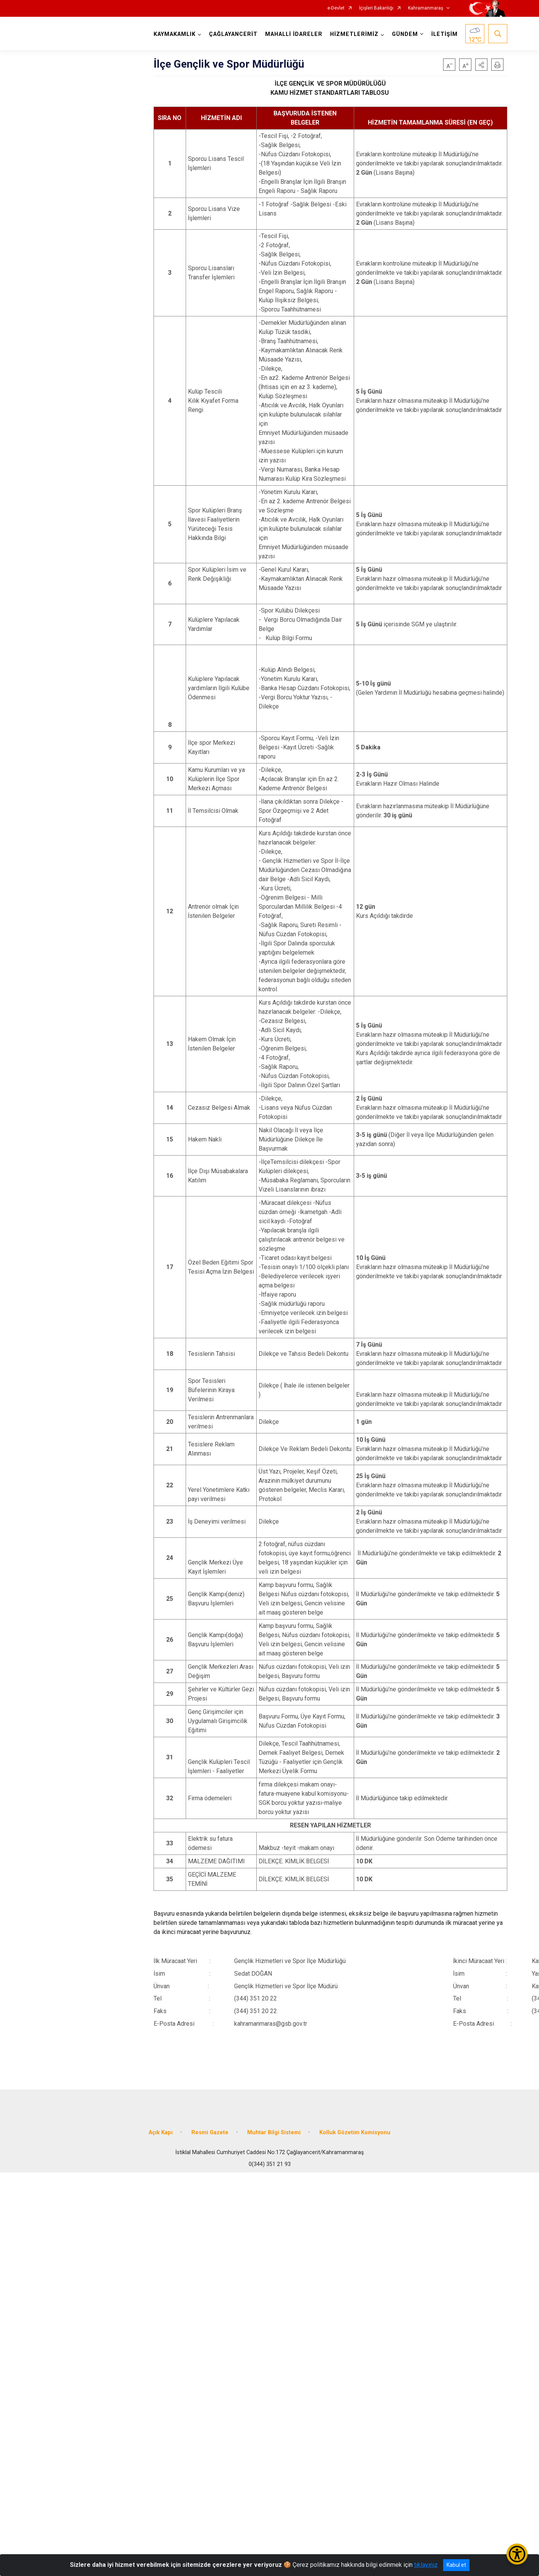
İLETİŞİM (444, 34)
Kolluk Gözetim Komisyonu (354, 2132)
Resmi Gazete (209, 2132)
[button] (481, 64)
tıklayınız (426, 2564)
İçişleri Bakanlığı (376, 8)
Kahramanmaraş (425, 8)
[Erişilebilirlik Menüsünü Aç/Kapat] (517, 2554)
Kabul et (456, 2565)
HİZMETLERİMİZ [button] (354, 34)
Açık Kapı (161, 2132)
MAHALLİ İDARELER (293, 34)
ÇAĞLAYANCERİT (233, 34)
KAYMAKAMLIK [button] (175, 34)
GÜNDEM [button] (405, 34)
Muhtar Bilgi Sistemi (274, 2132)
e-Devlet (336, 8)
